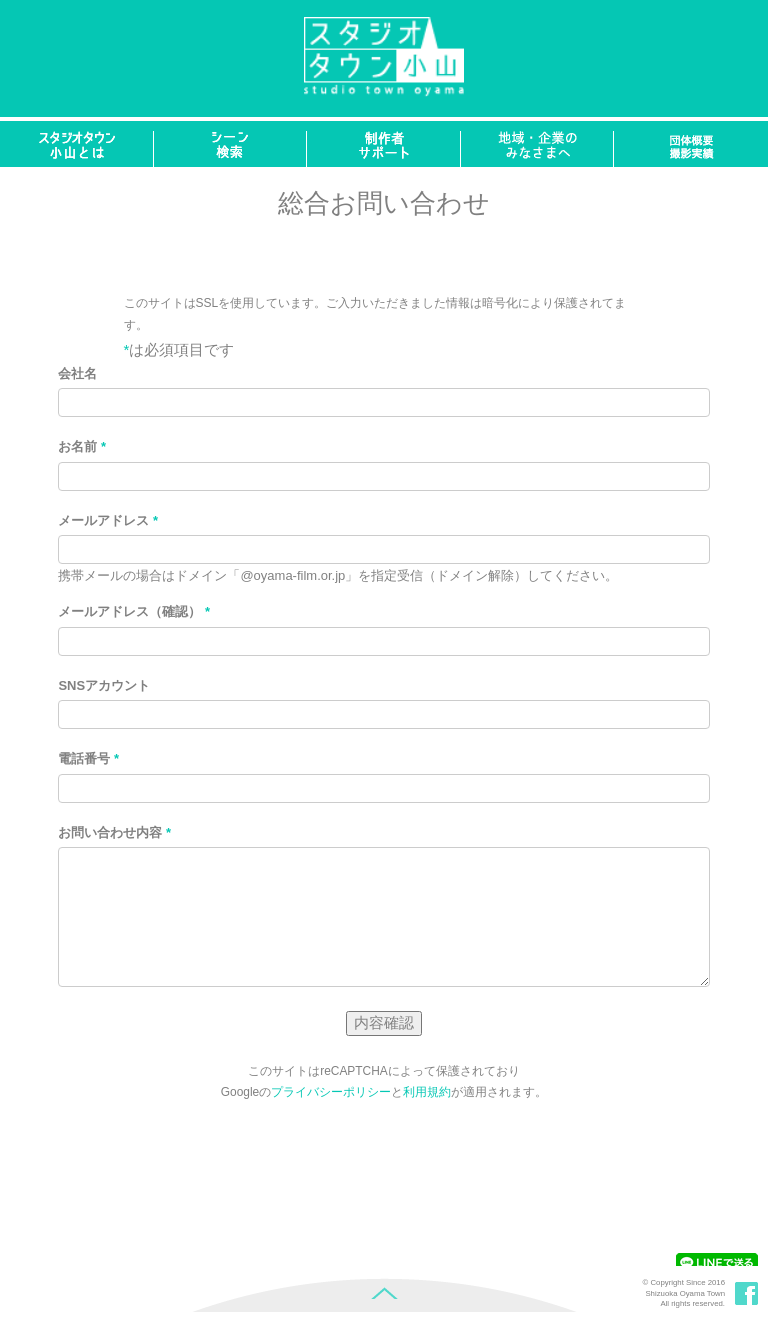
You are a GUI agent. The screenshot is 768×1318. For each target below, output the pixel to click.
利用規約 (427, 1092)
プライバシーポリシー (331, 1092)
